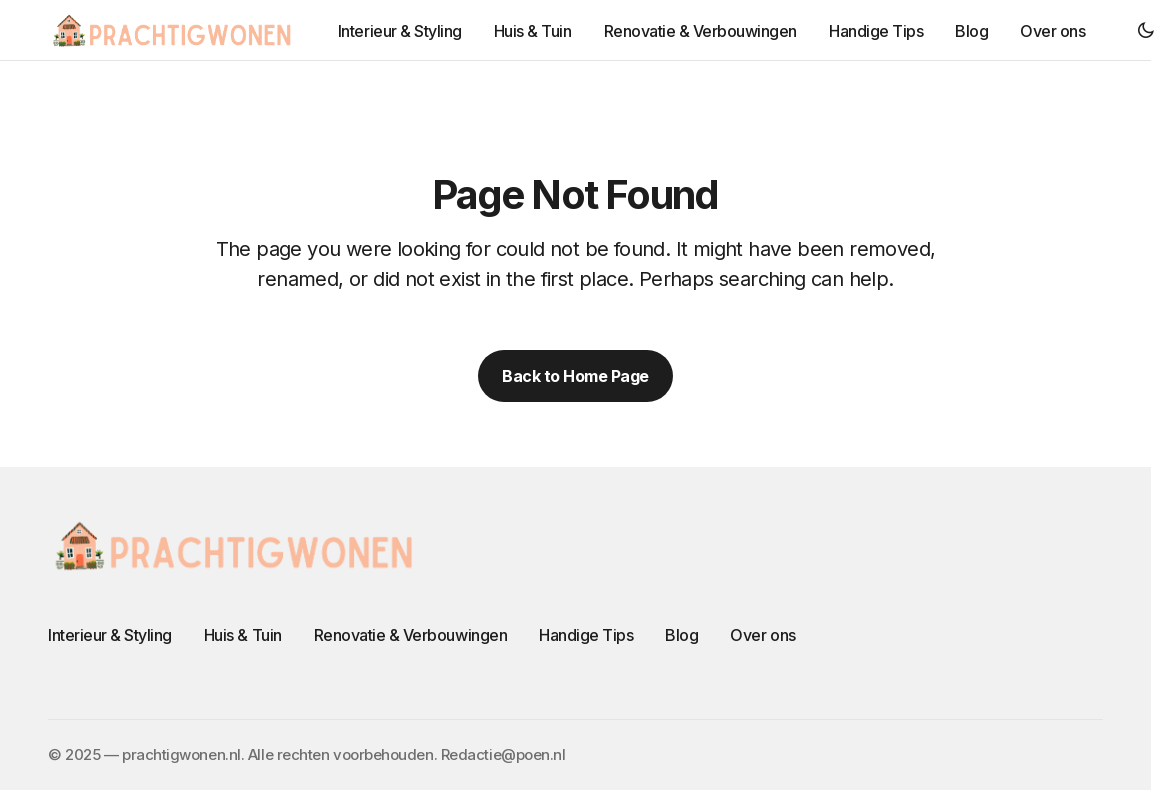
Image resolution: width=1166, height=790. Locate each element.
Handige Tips (586, 635)
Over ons (762, 635)
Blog (681, 635)
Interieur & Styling (110, 635)
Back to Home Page (575, 376)
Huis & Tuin (243, 635)
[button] (1146, 30)
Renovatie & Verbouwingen (410, 635)
